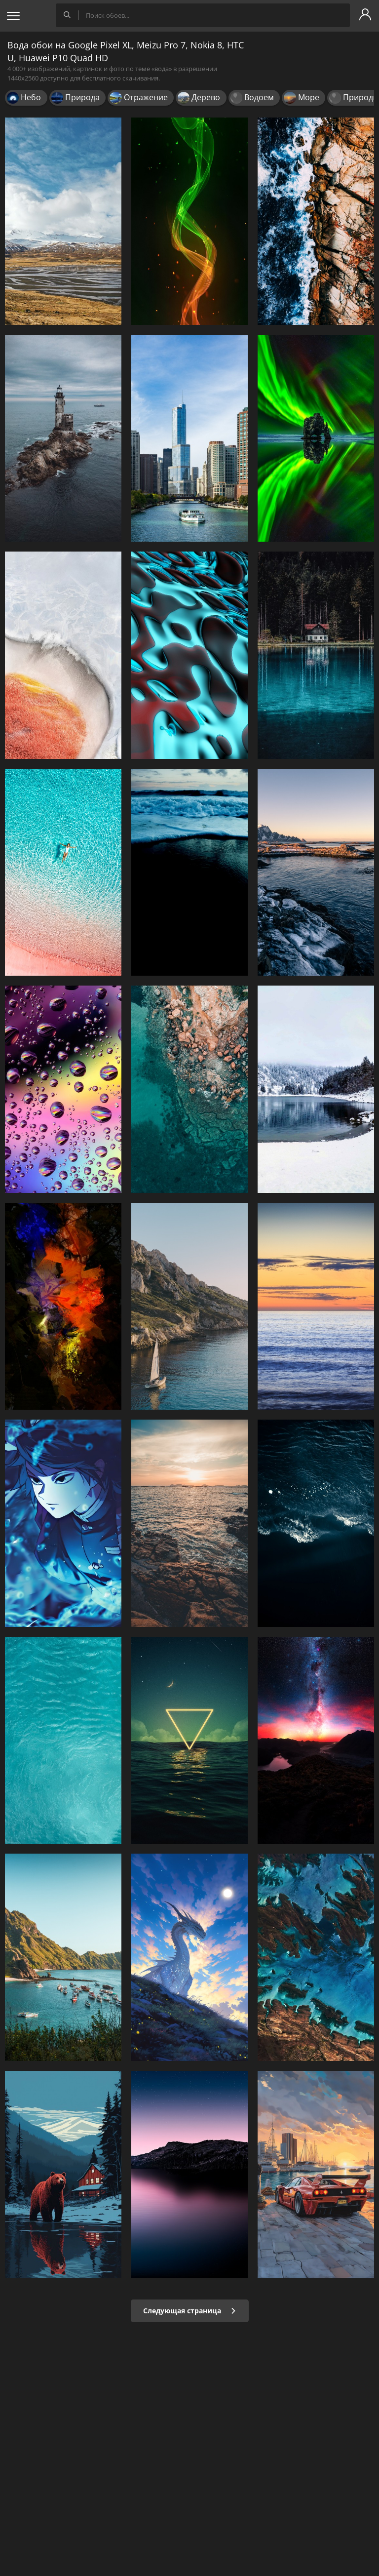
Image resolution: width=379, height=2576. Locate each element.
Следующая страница (189, 2310)
